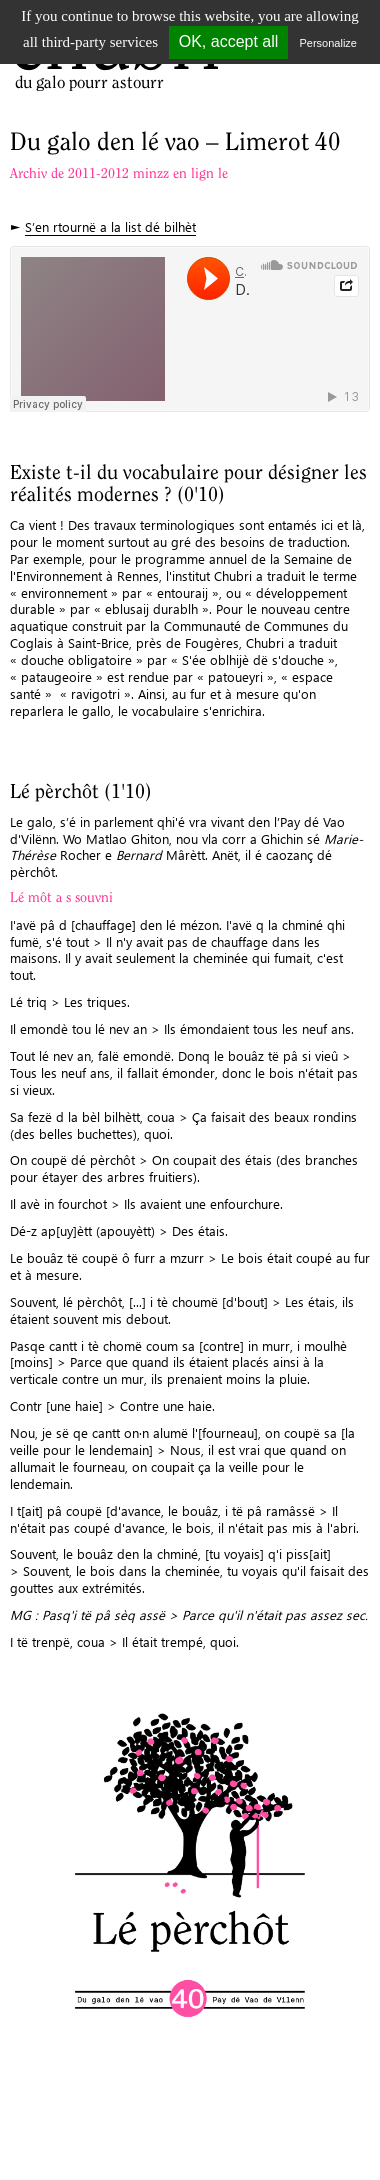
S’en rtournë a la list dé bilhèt (110, 226)
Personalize (328, 43)
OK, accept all (229, 41)
